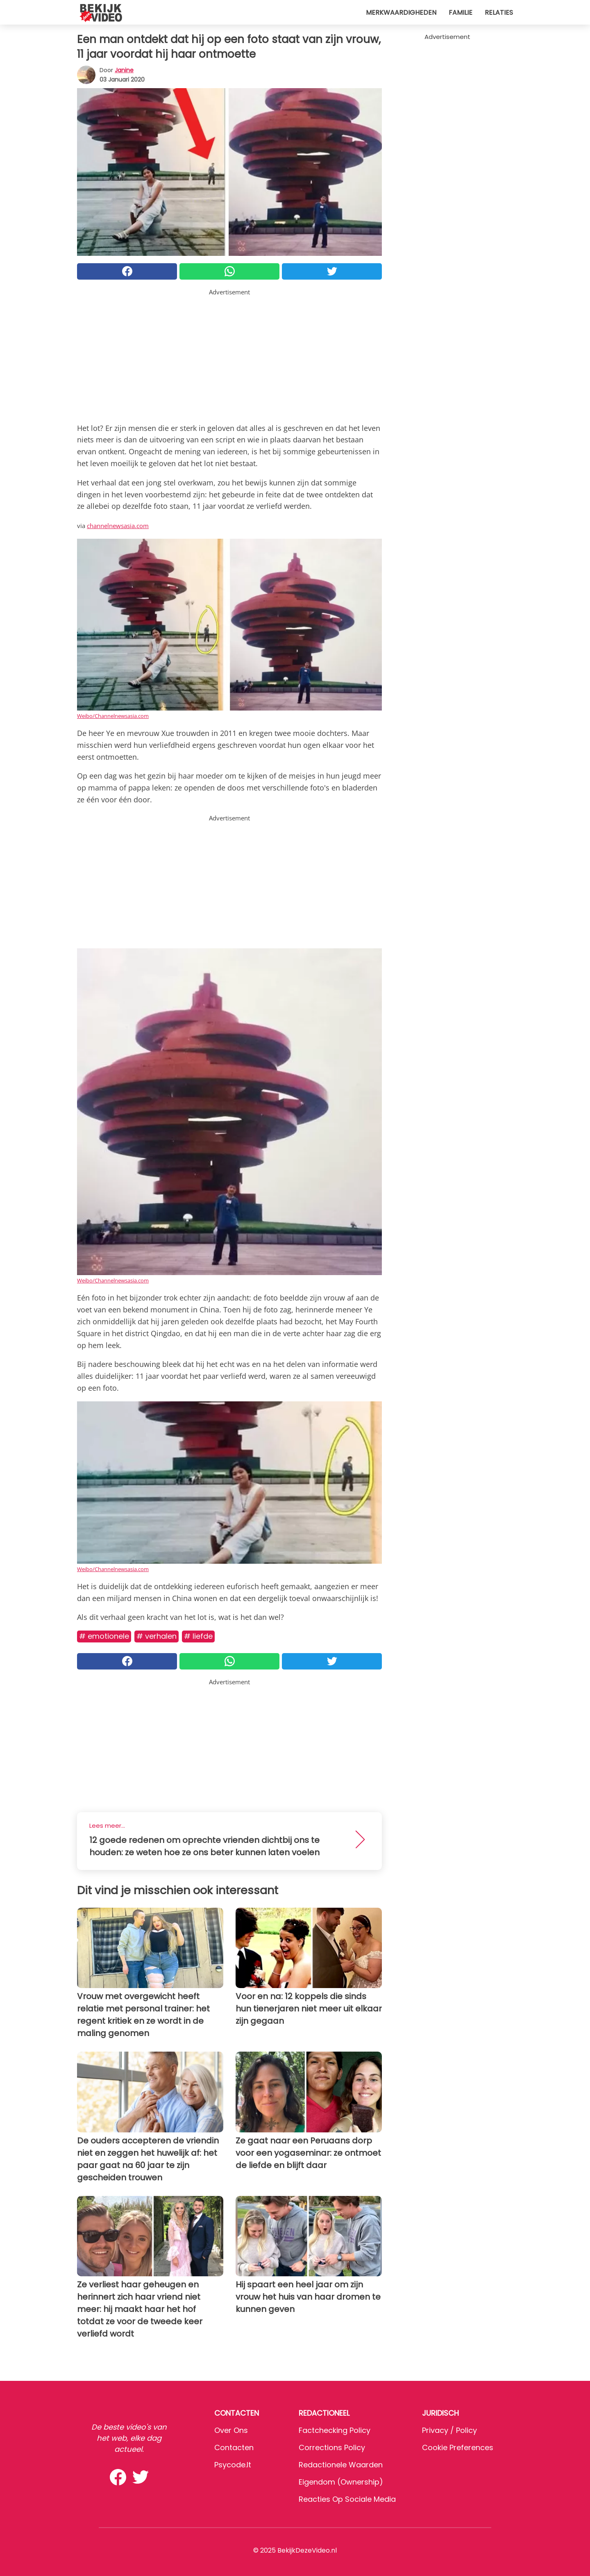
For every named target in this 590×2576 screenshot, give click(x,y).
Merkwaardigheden (401, 12)
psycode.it (232, 2465)
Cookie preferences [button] (457, 2447)
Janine (124, 70)
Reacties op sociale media (347, 2499)
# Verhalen (156, 1636)
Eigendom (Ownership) (341, 2482)
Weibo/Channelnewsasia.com (113, 716)
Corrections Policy (332, 2447)
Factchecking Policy (334, 2430)
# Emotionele (104, 1636)
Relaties (499, 12)
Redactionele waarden (341, 2465)
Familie (460, 12)
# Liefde (198, 1636)
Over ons (231, 2430)
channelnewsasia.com (118, 526)
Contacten (234, 2447)
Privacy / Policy (449, 2430)
